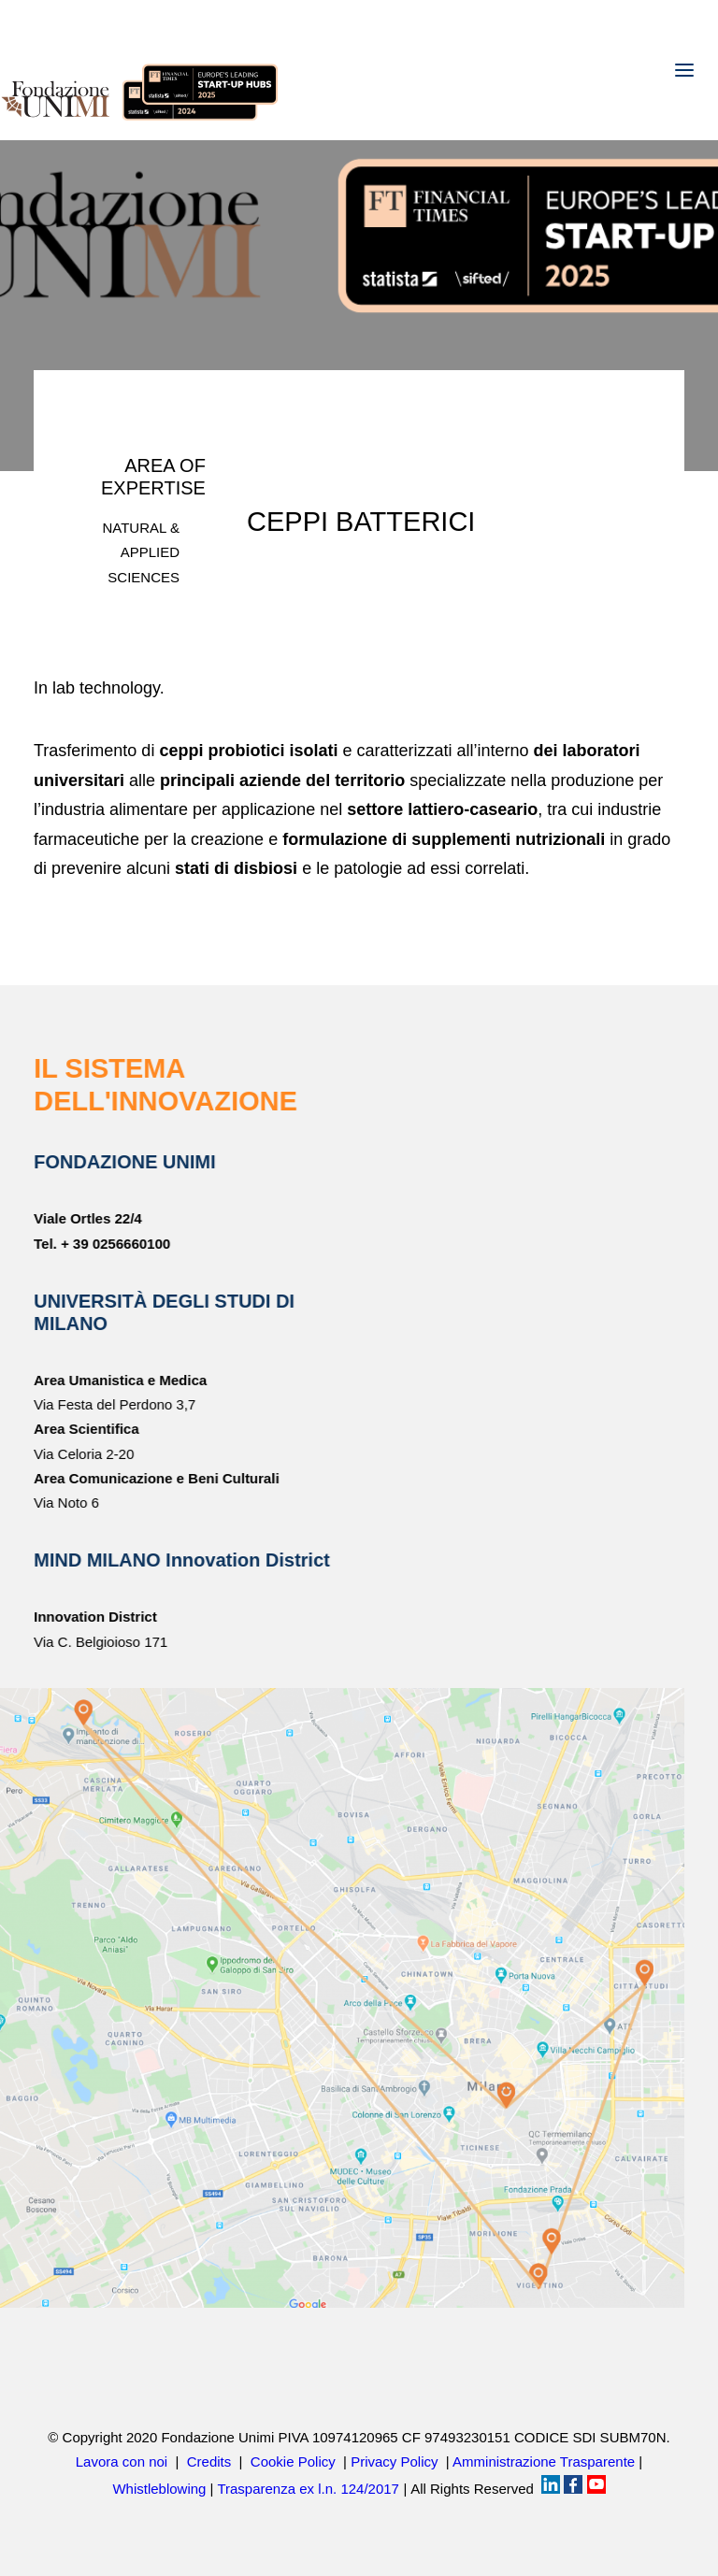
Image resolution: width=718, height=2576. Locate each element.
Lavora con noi (121, 2461)
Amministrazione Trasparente (543, 2461)
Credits (209, 2461)
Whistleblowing (159, 2489)
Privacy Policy (394, 2461)
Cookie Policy (293, 2461)
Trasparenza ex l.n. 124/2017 (308, 2489)
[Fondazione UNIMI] (140, 70)
